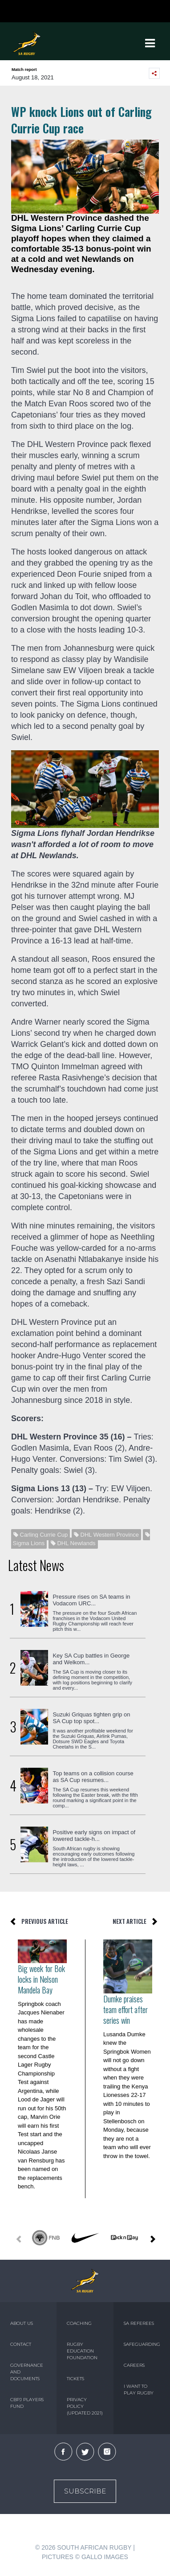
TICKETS (75, 2379)
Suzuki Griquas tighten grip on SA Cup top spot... (91, 1717)
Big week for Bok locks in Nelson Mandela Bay (41, 1979)
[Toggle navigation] (150, 43)
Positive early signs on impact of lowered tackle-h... (94, 1835)
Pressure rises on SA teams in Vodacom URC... (91, 1600)
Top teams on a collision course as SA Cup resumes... (93, 1776)
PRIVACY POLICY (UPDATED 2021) (85, 2406)
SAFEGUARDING (142, 2344)
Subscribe (85, 2491)
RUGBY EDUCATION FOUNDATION (82, 2351)
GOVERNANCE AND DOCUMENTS (26, 2372)
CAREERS (134, 2365)
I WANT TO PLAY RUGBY (139, 2389)
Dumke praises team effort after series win (125, 2009)
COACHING (79, 2323)
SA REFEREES (139, 2323)
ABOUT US (21, 2323)
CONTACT (20, 2344)
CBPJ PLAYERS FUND (27, 2403)
